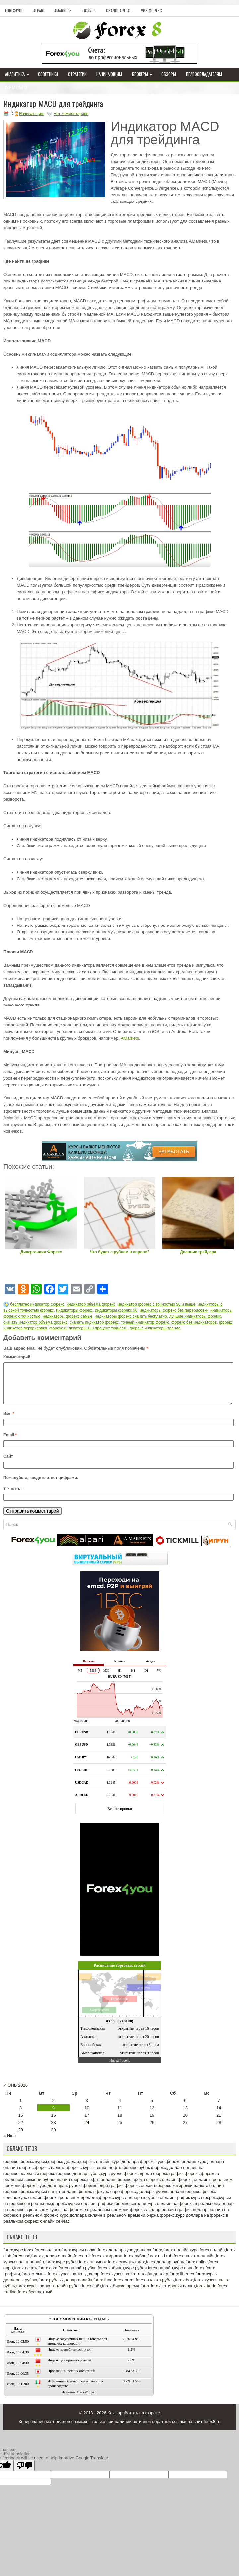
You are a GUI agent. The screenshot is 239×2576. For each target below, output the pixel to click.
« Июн (9, 2143)
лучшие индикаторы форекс (195, 1316)
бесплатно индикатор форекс (37, 1304)
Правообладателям (204, 74)
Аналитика (19, 72)
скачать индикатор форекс (94, 1322)
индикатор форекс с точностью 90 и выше (156, 1304)
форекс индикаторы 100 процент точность (88, 1328)
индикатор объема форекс (90, 1304)
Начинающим (109, 74)
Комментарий (16, 1357)
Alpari (38, 10)
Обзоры (168, 74)
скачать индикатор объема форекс (35, 1322)
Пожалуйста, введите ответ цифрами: (40, 1485)
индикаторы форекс (74, 1310)
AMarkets (63, 10)
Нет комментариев (71, 113)
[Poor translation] (24, 2473)
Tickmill (89, 10)
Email (10, 1443)
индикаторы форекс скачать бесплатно (131, 1316)
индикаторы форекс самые (67, 1316)
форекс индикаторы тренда (155, 1328)
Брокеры (144, 72)
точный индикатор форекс (145, 1322)
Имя (8, 1421)
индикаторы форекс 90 (116, 1310)
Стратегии (77, 74)
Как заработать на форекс (134, 2420)
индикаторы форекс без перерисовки (174, 1310)
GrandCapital (118, 10)
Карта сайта (16, 87)
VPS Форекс (151, 10)
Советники (48, 74)
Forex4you (14, 10)
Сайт (8, 1464)
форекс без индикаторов (194, 1322)
